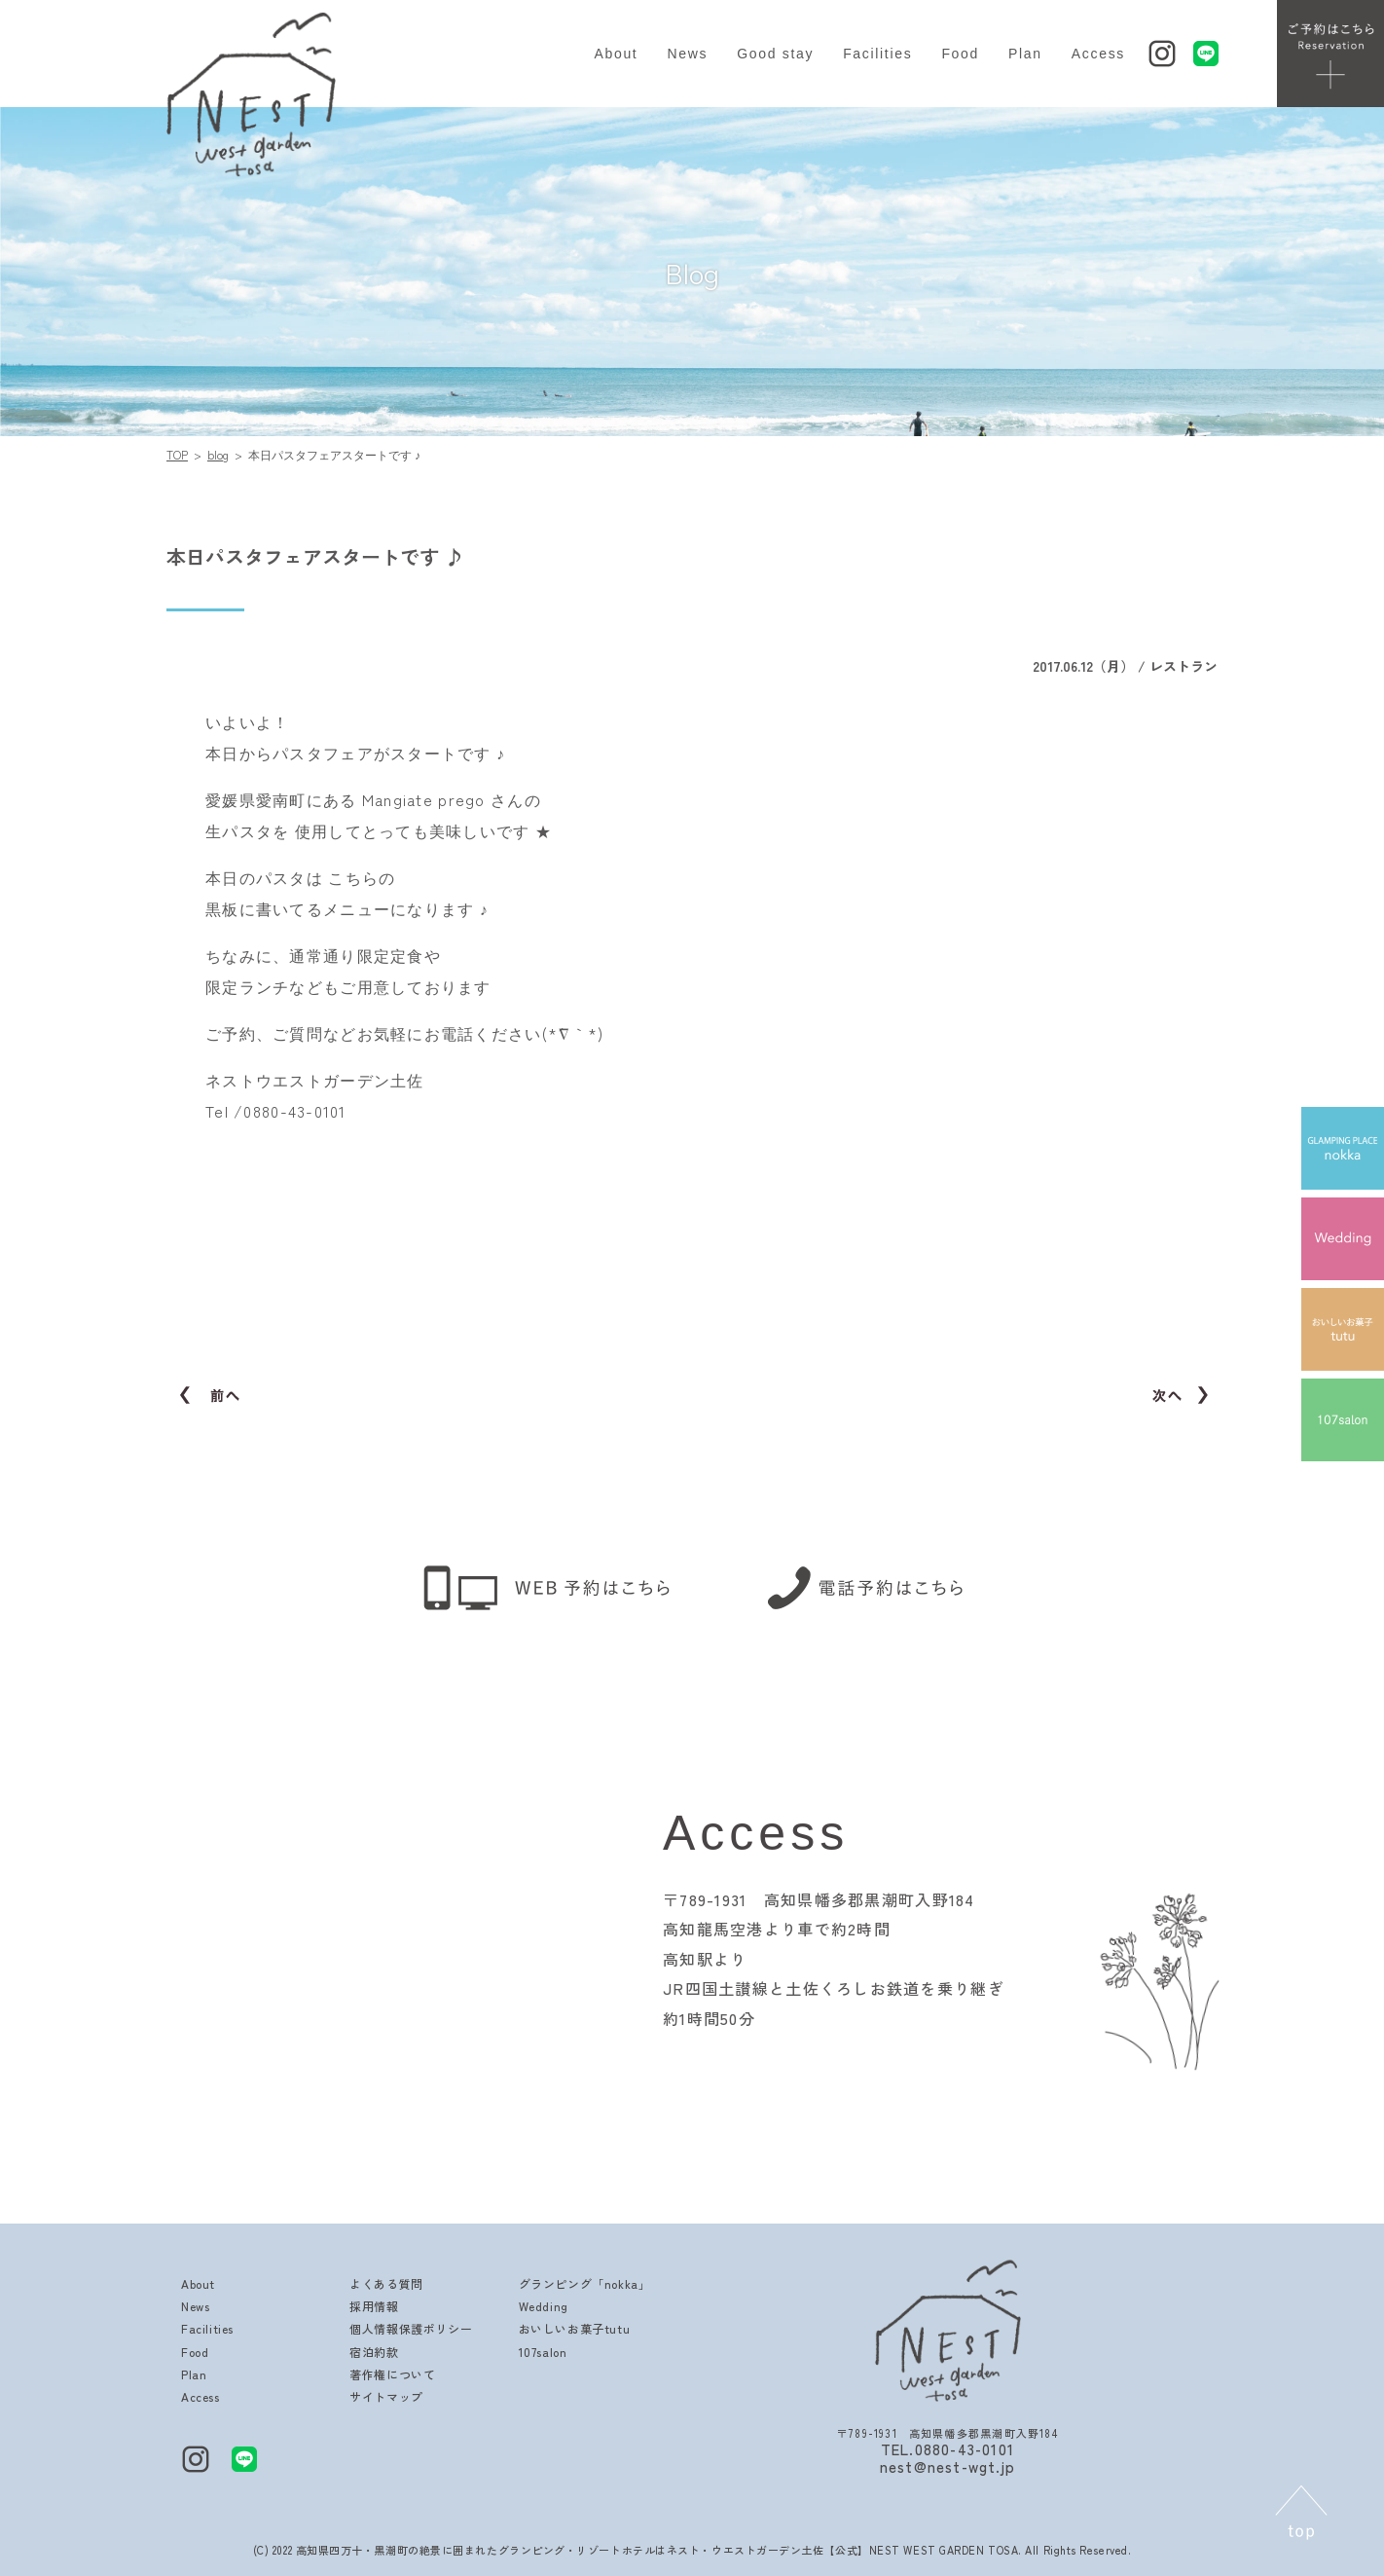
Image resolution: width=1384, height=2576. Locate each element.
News (687, 53)
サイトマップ (386, 2396)
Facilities (877, 53)
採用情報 (373, 2306)
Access (1098, 53)
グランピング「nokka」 (585, 2283)
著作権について (392, 2374)
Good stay (775, 53)
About (615, 53)
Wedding (543, 2306)
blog (218, 454)
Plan (1025, 53)
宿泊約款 (373, 2351)
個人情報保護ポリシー (410, 2328)
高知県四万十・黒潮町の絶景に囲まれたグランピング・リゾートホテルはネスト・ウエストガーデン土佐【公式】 (582, 2550)
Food (960, 53)
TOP (177, 454)
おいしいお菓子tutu (575, 2328)
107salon (543, 2351)
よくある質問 (386, 2283)
